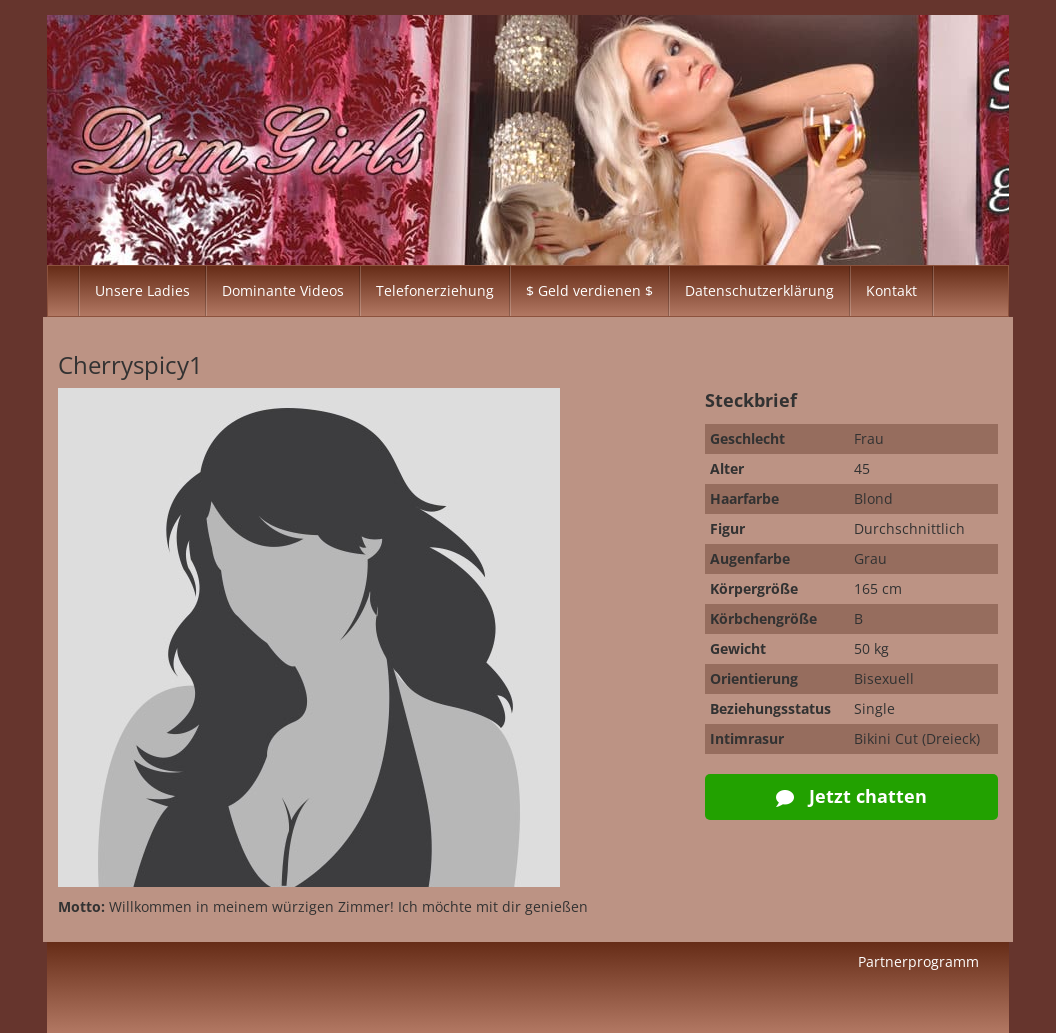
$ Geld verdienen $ (589, 290)
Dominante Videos (283, 290)
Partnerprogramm (918, 961)
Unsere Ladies (142, 290)
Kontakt (891, 290)
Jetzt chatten (851, 796)
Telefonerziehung (435, 290)
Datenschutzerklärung (759, 290)
